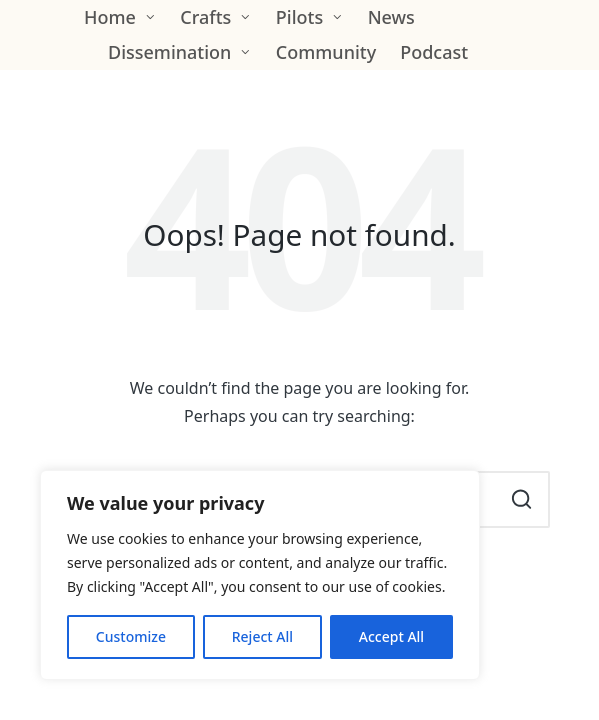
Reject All (262, 636)
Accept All (391, 636)
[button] (522, 499)
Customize (131, 636)
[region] (260, 575)
